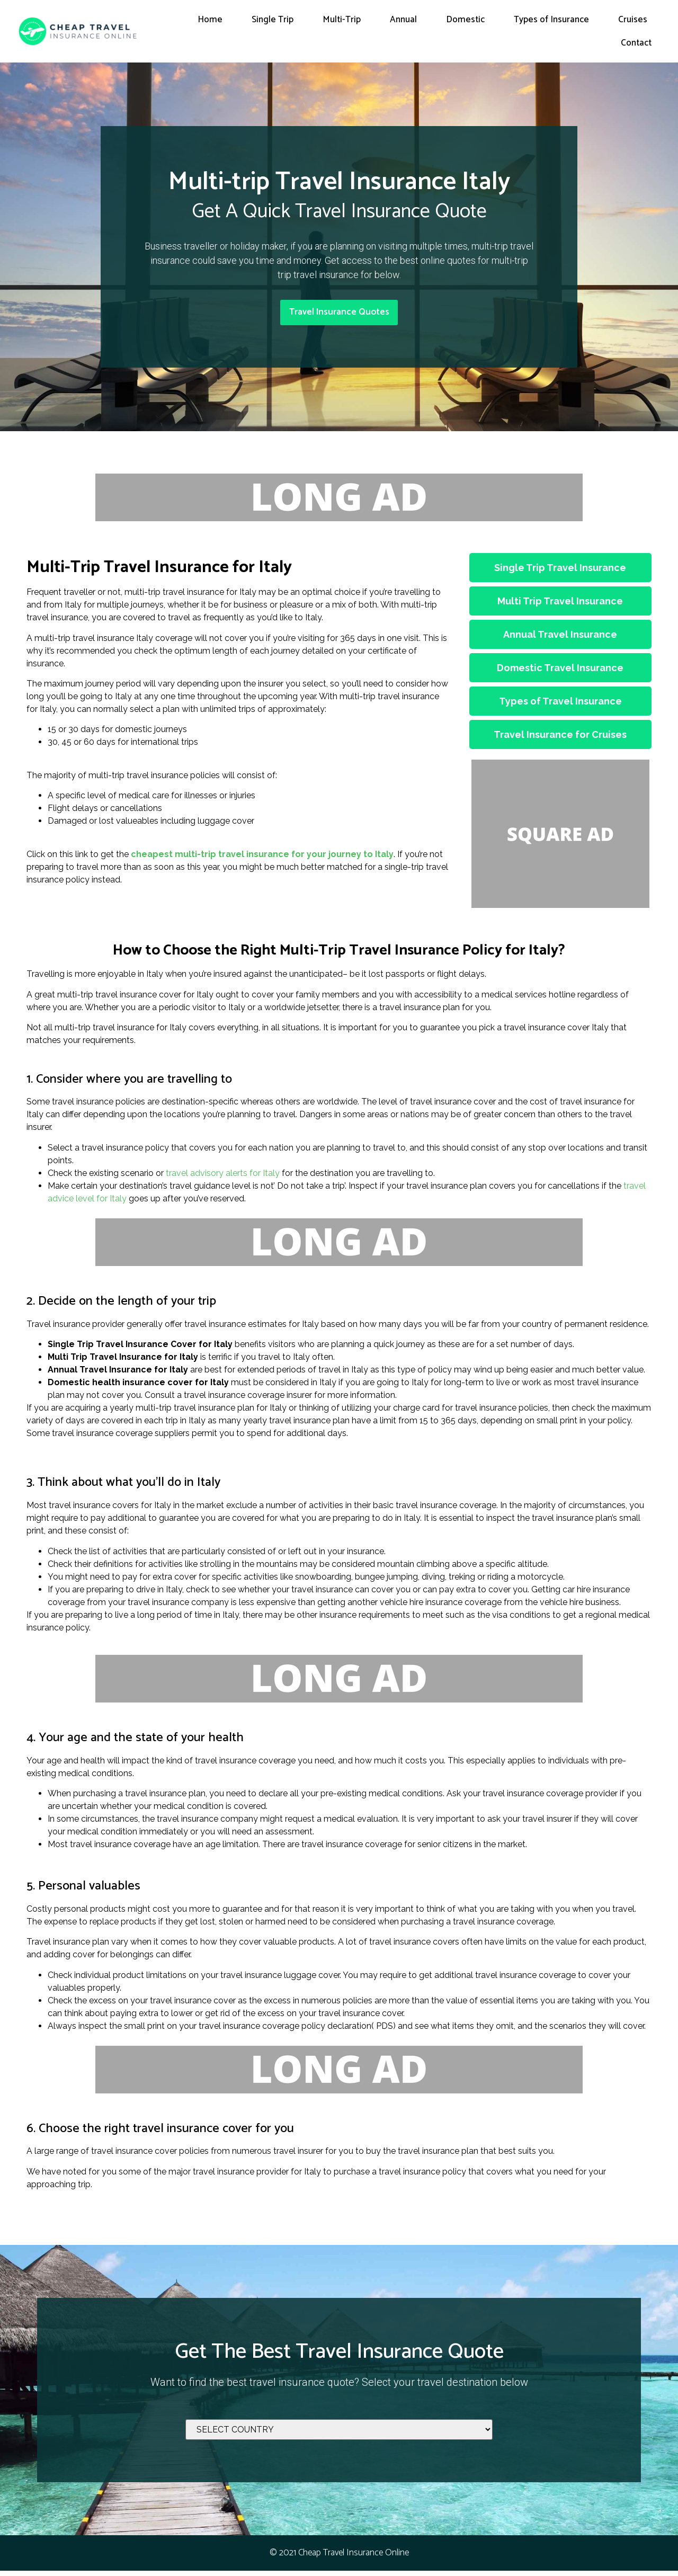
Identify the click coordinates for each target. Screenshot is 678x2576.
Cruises (632, 19)
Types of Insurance (551, 19)
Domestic (465, 19)
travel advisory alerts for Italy (223, 1178)
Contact (636, 42)
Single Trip (272, 19)
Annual (403, 19)
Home (210, 19)
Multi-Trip (342, 19)
